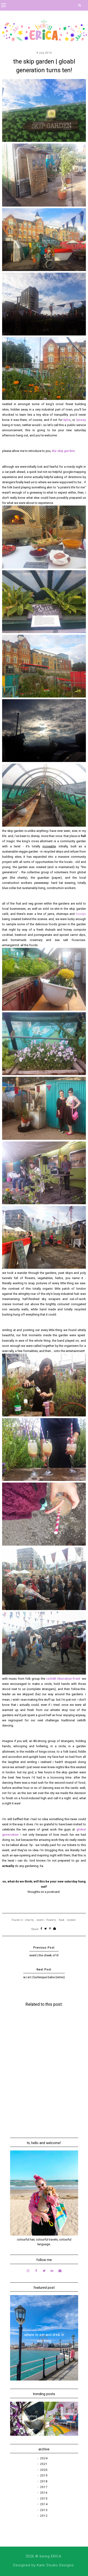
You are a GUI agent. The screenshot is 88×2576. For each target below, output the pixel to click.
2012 (44, 2515)
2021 (44, 2464)
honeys (81, 914)
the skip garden (63, 451)
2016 (44, 2492)
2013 (44, 2510)
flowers (51, 1920)
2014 (44, 2504)
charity (29, 1920)
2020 (44, 2470)
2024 (44, 2458)
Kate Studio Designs (55, 2565)
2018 (44, 2481)
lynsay (81, 420)
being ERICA (50, 2556)
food (61, 1920)
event (40, 1920)
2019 (44, 2475)
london (71, 1920)
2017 (44, 2487)
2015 (44, 2498)
